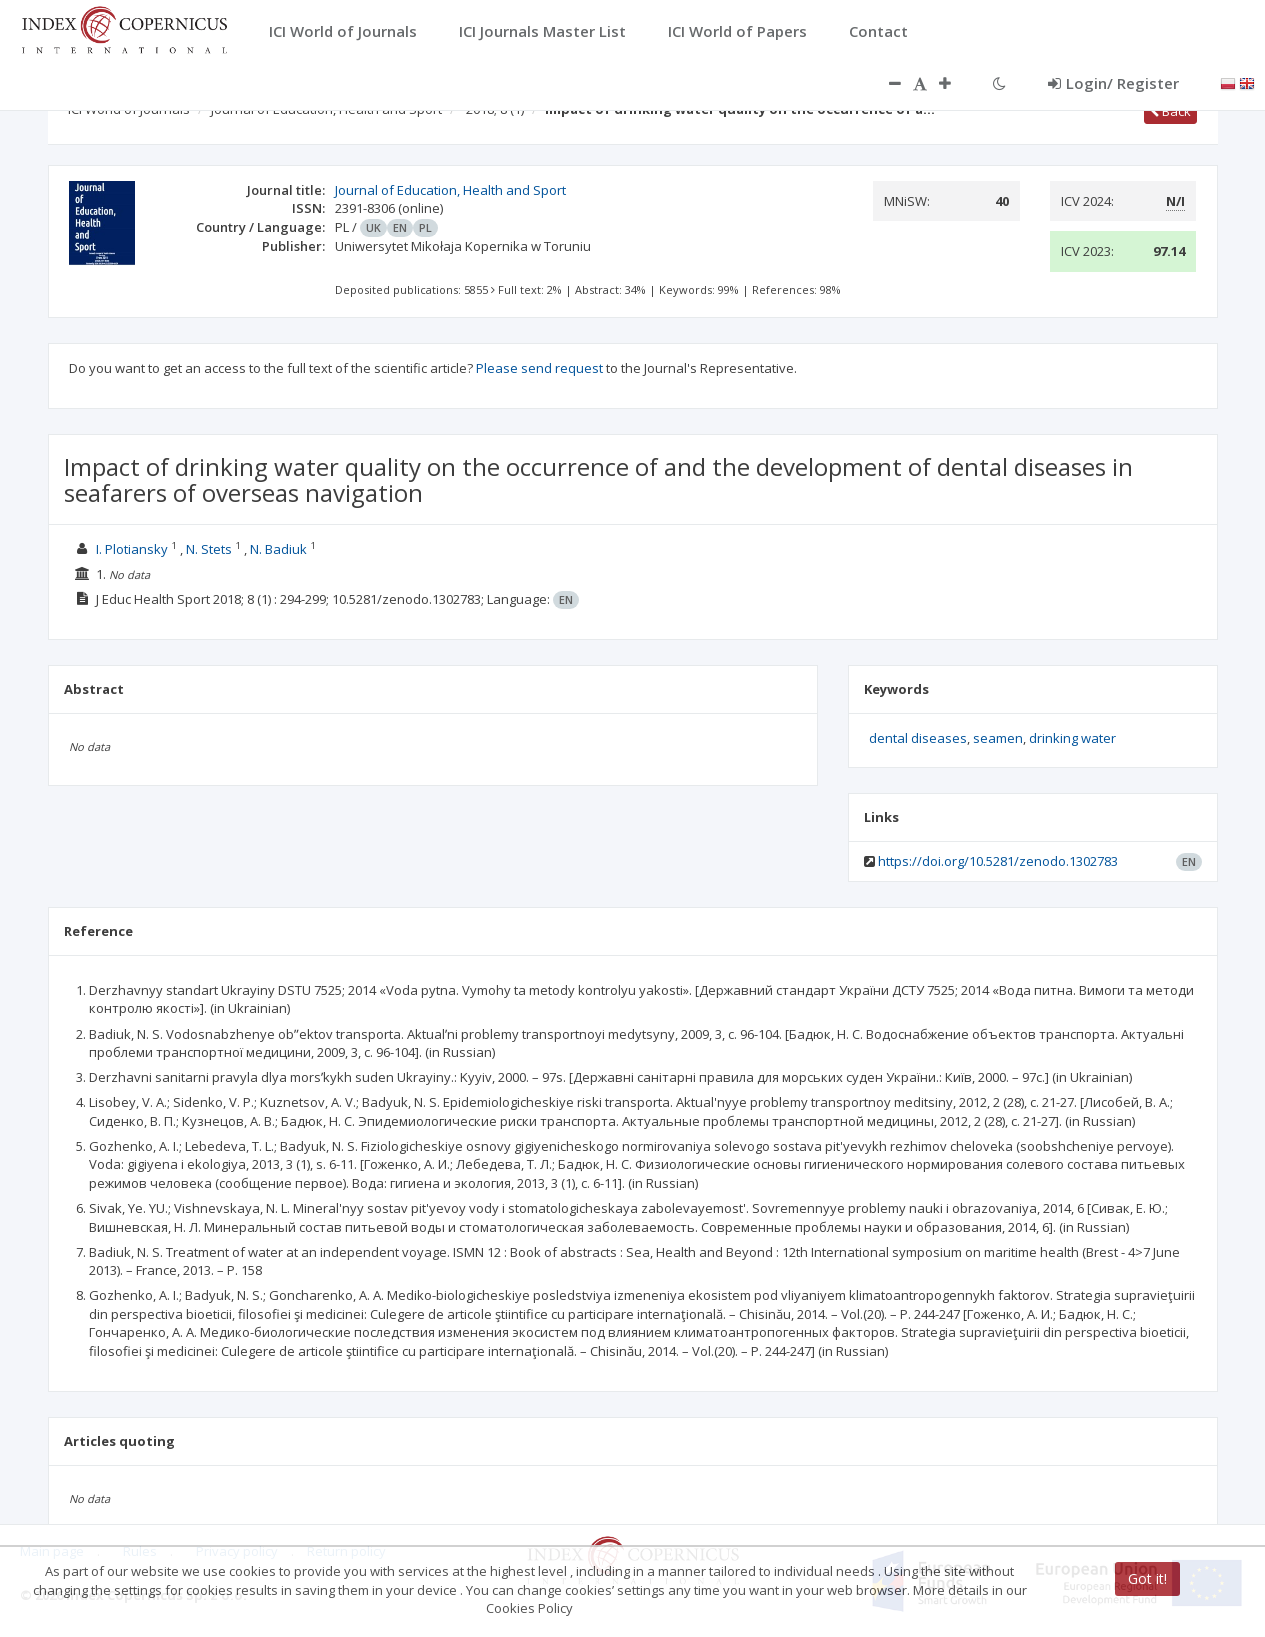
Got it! (1147, 1578)
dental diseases (918, 738)
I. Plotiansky (132, 549)
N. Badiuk (278, 549)
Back (1170, 111)
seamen (998, 738)
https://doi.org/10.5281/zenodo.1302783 (998, 861)
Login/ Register (1113, 83)
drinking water (1072, 738)
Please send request (539, 368)
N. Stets (209, 549)
